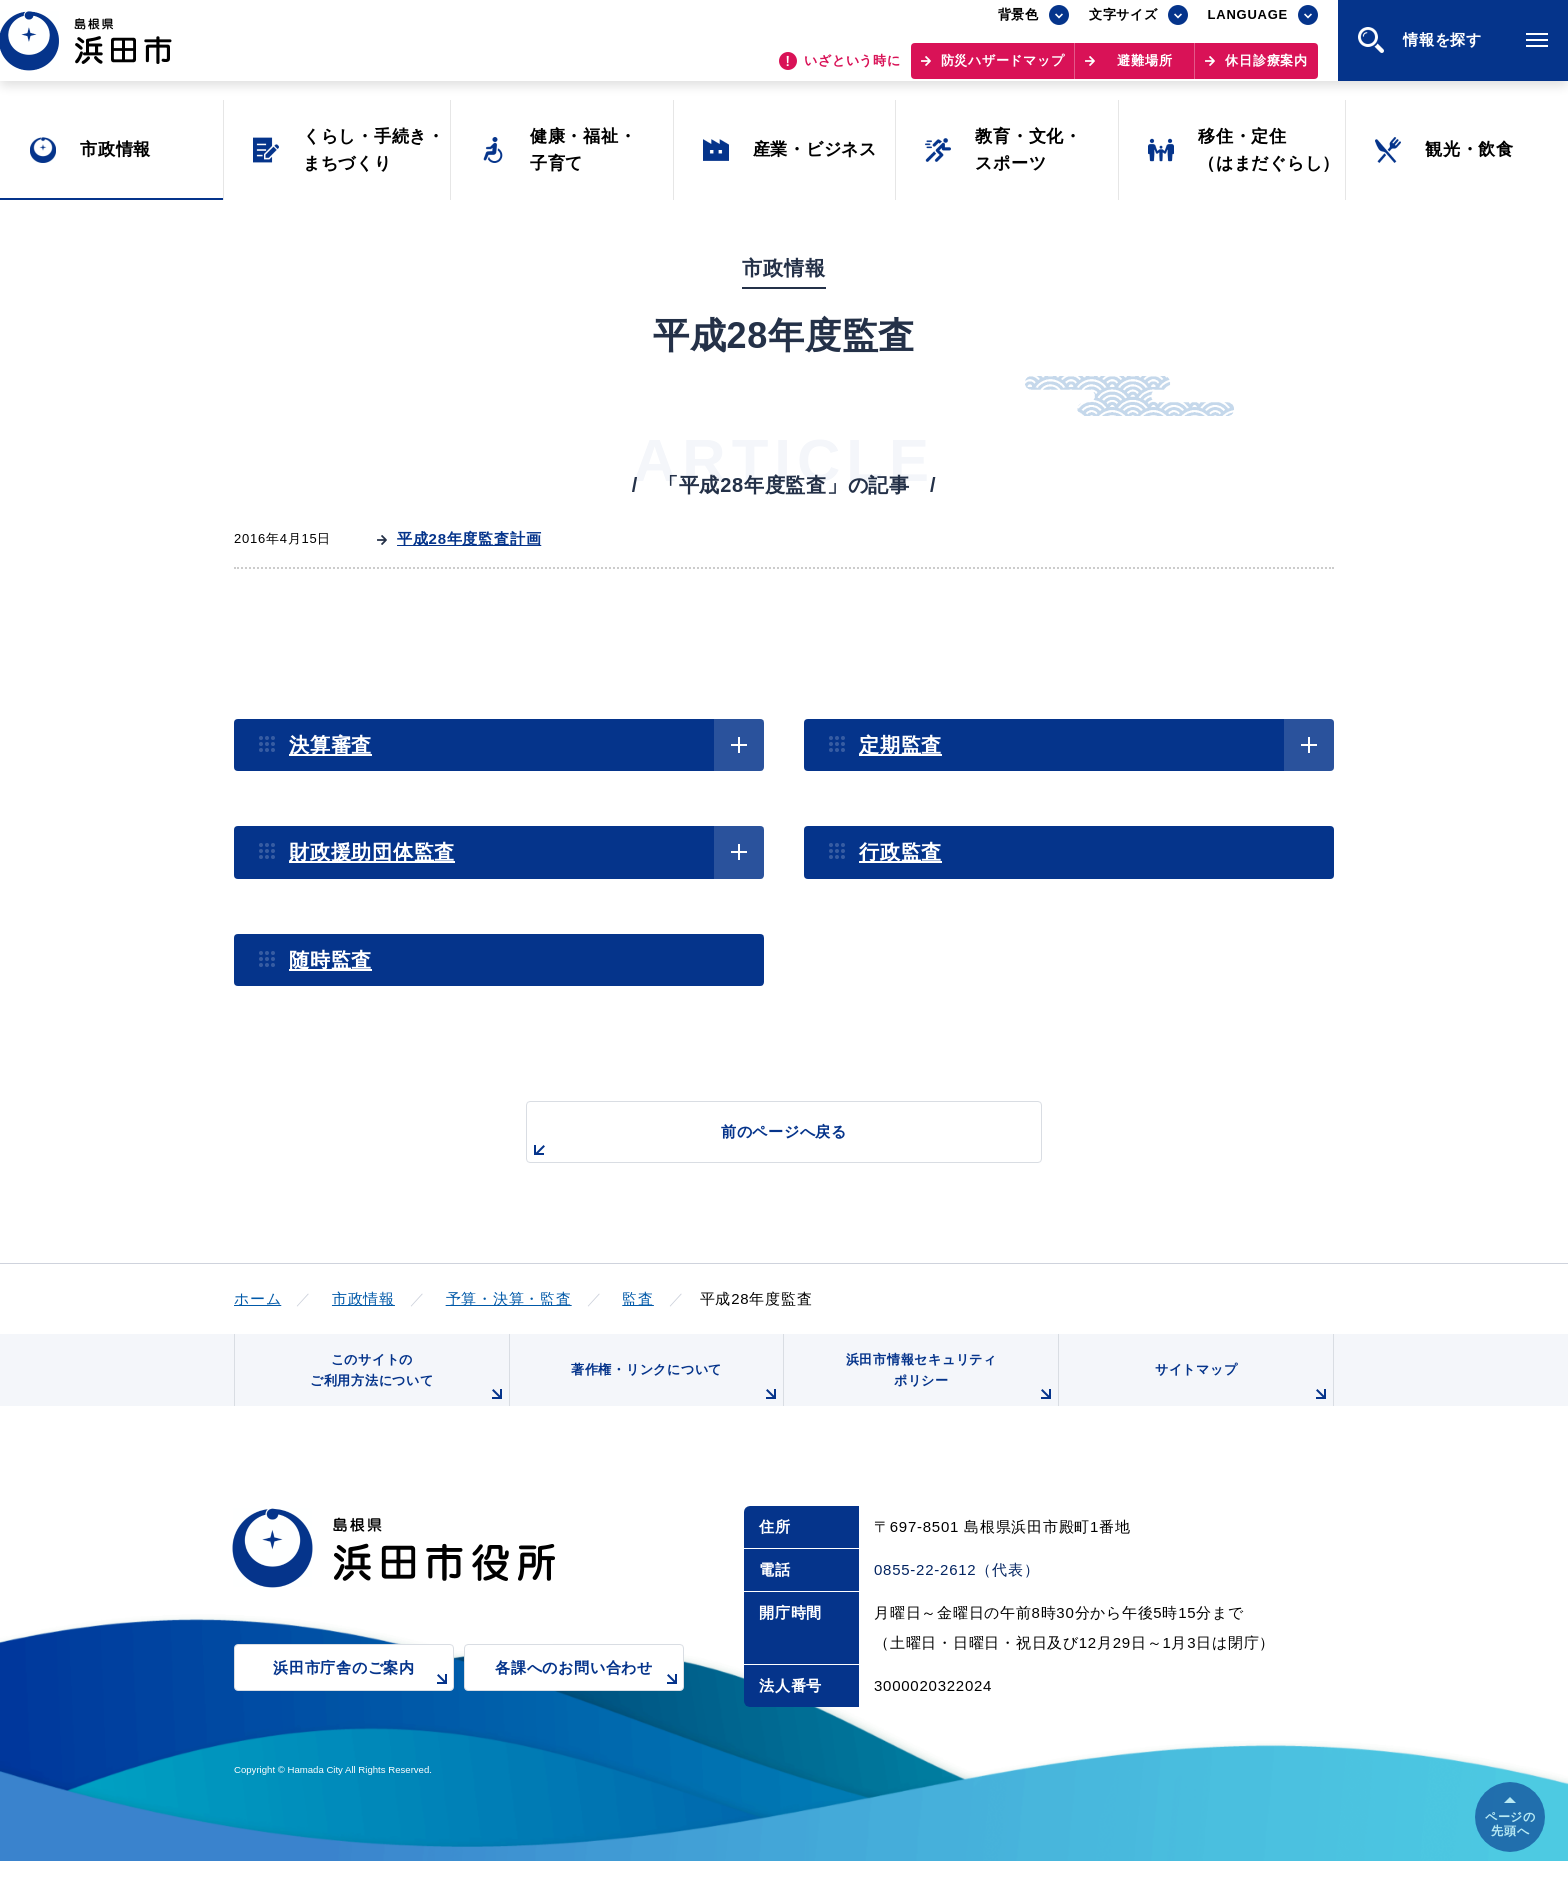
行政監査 (900, 852)
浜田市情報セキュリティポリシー (947, 1389)
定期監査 (900, 745)
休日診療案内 (1266, 70)
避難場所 (1144, 70)
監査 (638, 1298)
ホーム (257, 1298)
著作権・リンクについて (672, 1397)
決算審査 (330, 745)
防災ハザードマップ (1003, 70)
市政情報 (363, 1298)
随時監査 (330, 960)
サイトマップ (1241, 1397)
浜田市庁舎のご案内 (363, 1698)
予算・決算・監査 (509, 1298)
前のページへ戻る (761, 1142)
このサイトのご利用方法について (405, 1389)
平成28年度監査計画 (469, 538)
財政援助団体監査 (372, 852)
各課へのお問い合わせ (589, 1698)
